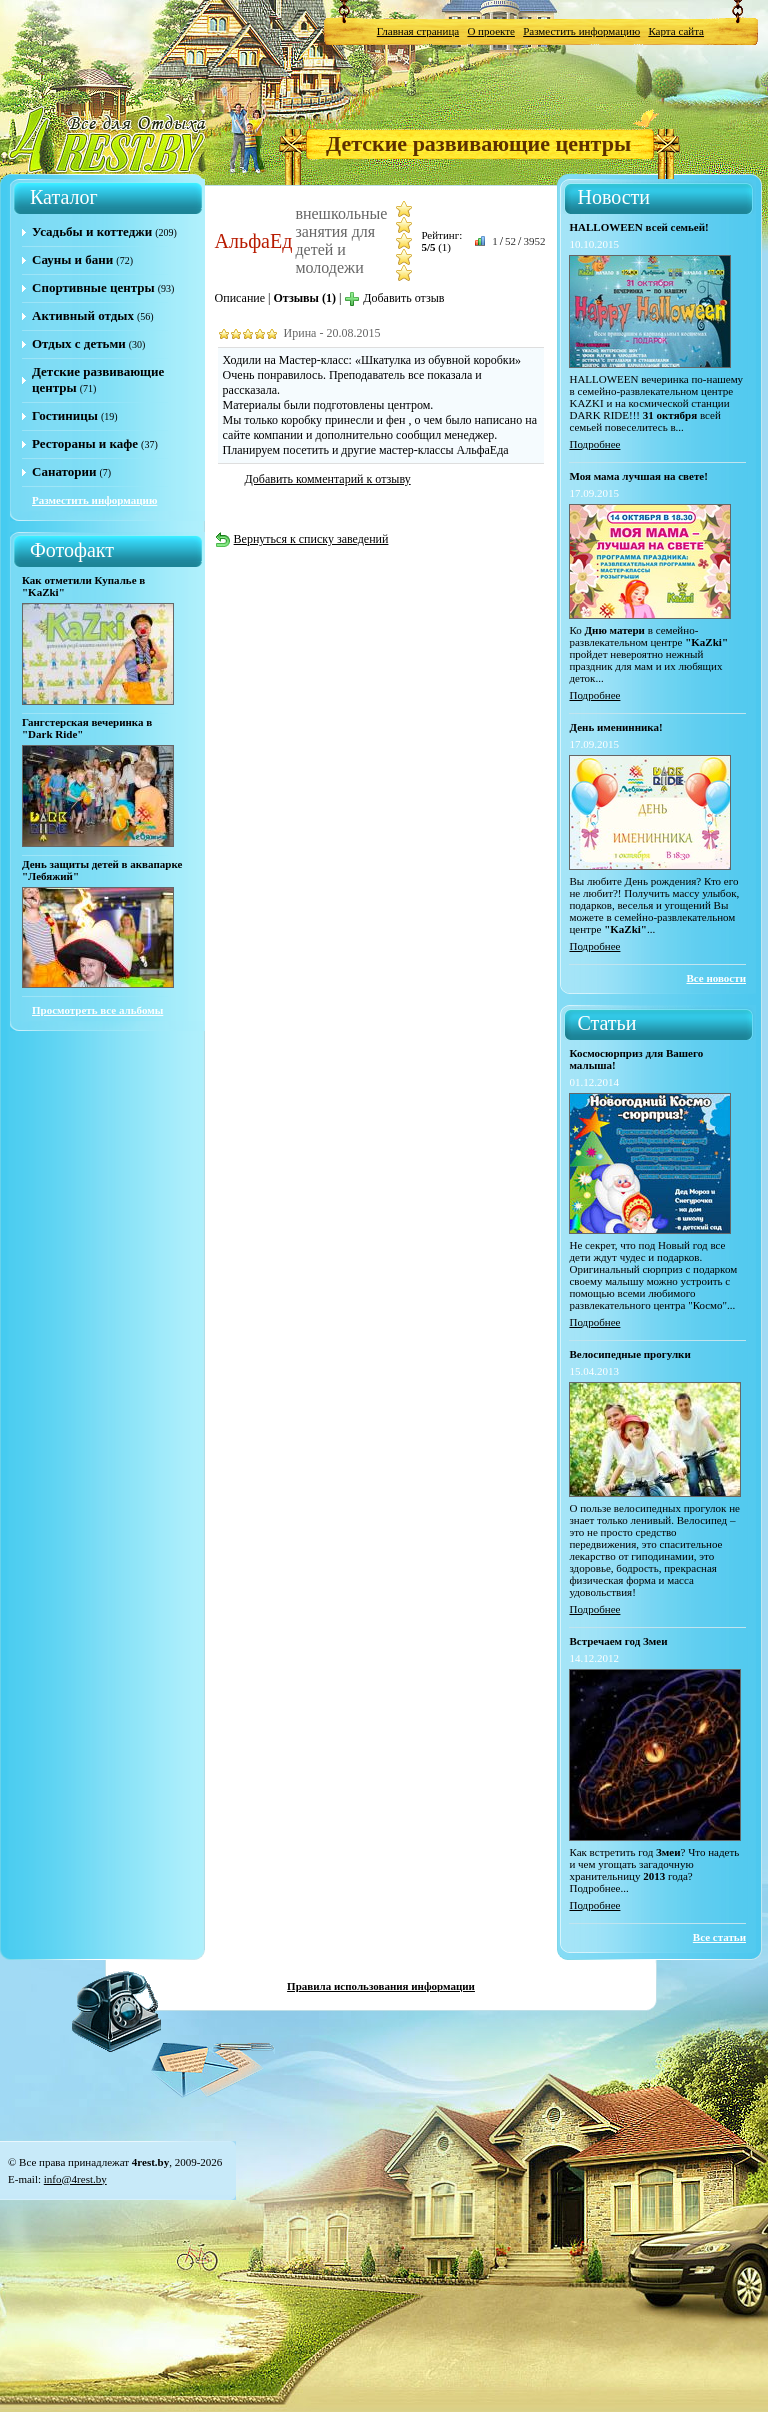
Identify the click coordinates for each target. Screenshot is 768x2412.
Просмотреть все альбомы (97, 1010)
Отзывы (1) (305, 298)
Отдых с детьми (79, 343)
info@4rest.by (75, 2179)
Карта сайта (676, 31)
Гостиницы (65, 415)
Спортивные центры (93, 287)
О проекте (491, 31)
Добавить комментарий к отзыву (328, 479)
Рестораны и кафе (85, 443)
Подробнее (594, 444)
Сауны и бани (72, 259)
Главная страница (418, 31)
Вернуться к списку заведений (302, 539)
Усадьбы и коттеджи (92, 231)
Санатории (64, 471)
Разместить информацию (581, 31)
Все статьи (719, 1937)
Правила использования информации (381, 1986)
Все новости (716, 978)
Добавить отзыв (394, 298)
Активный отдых (83, 315)
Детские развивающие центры (478, 143)
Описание (240, 298)
